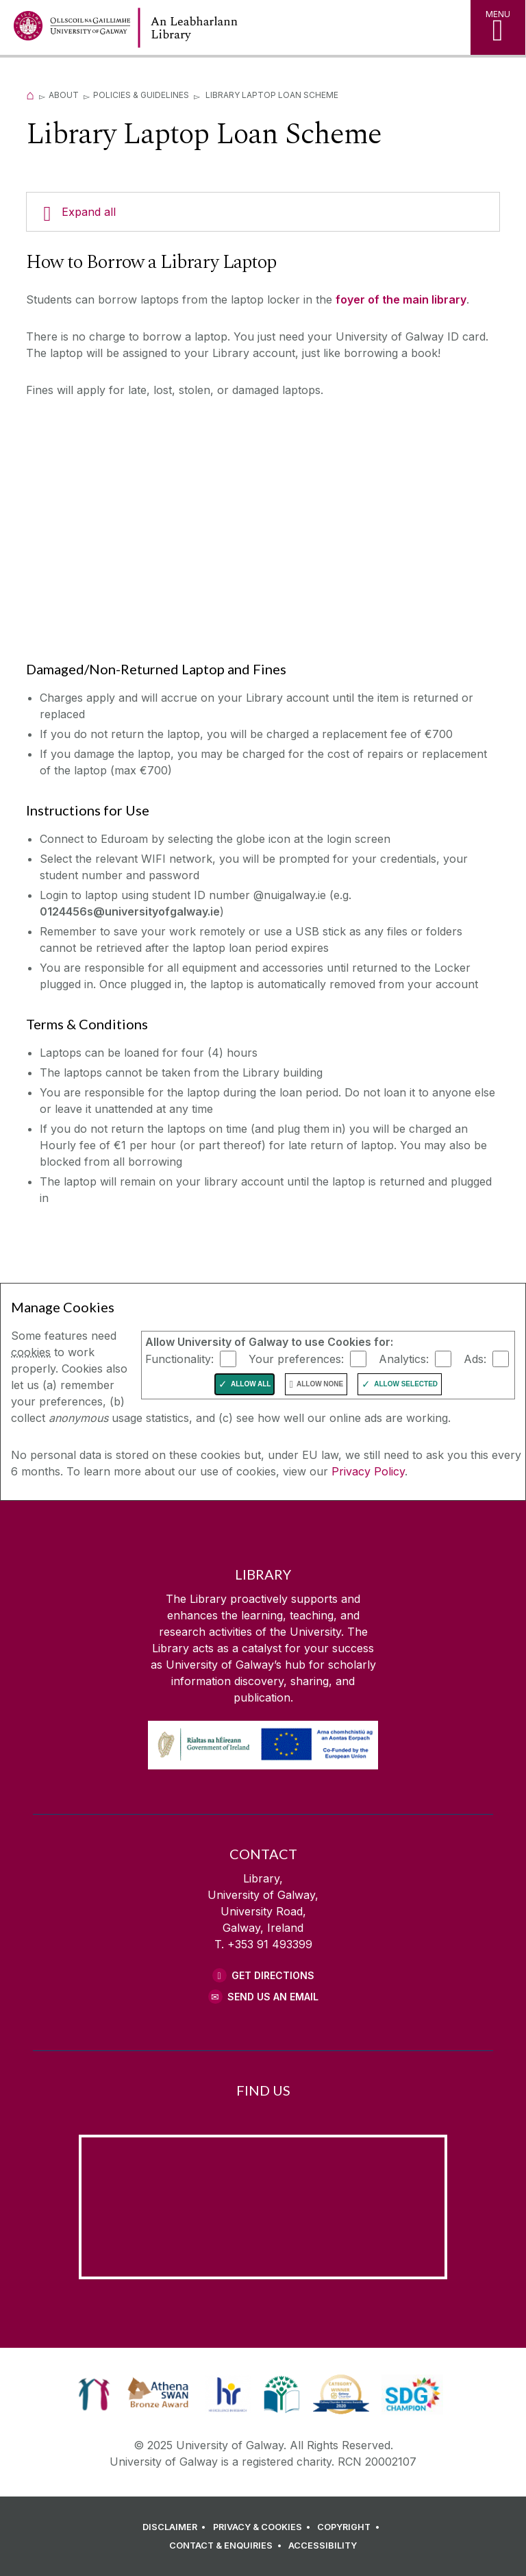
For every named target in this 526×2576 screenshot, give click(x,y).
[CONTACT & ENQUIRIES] (227, 2546)
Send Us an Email (272, 1996)
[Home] (30, 95)
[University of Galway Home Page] (72, 29)
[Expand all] (263, 212)
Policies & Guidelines (141, 95)
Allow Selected (406, 1384)
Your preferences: (296, 1358)
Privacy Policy (368, 1471)
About (64, 95)
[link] (94, 2394)
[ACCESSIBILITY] (322, 2546)
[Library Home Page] (236, 28)
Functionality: (179, 1358)
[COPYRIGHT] (350, 2527)
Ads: (475, 1358)
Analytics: (404, 1358)
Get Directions (272, 1975)
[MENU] (498, 27)
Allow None (320, 1384)
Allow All (251, 1384)
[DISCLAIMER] (176, 2527)
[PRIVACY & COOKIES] (264, 2527)
